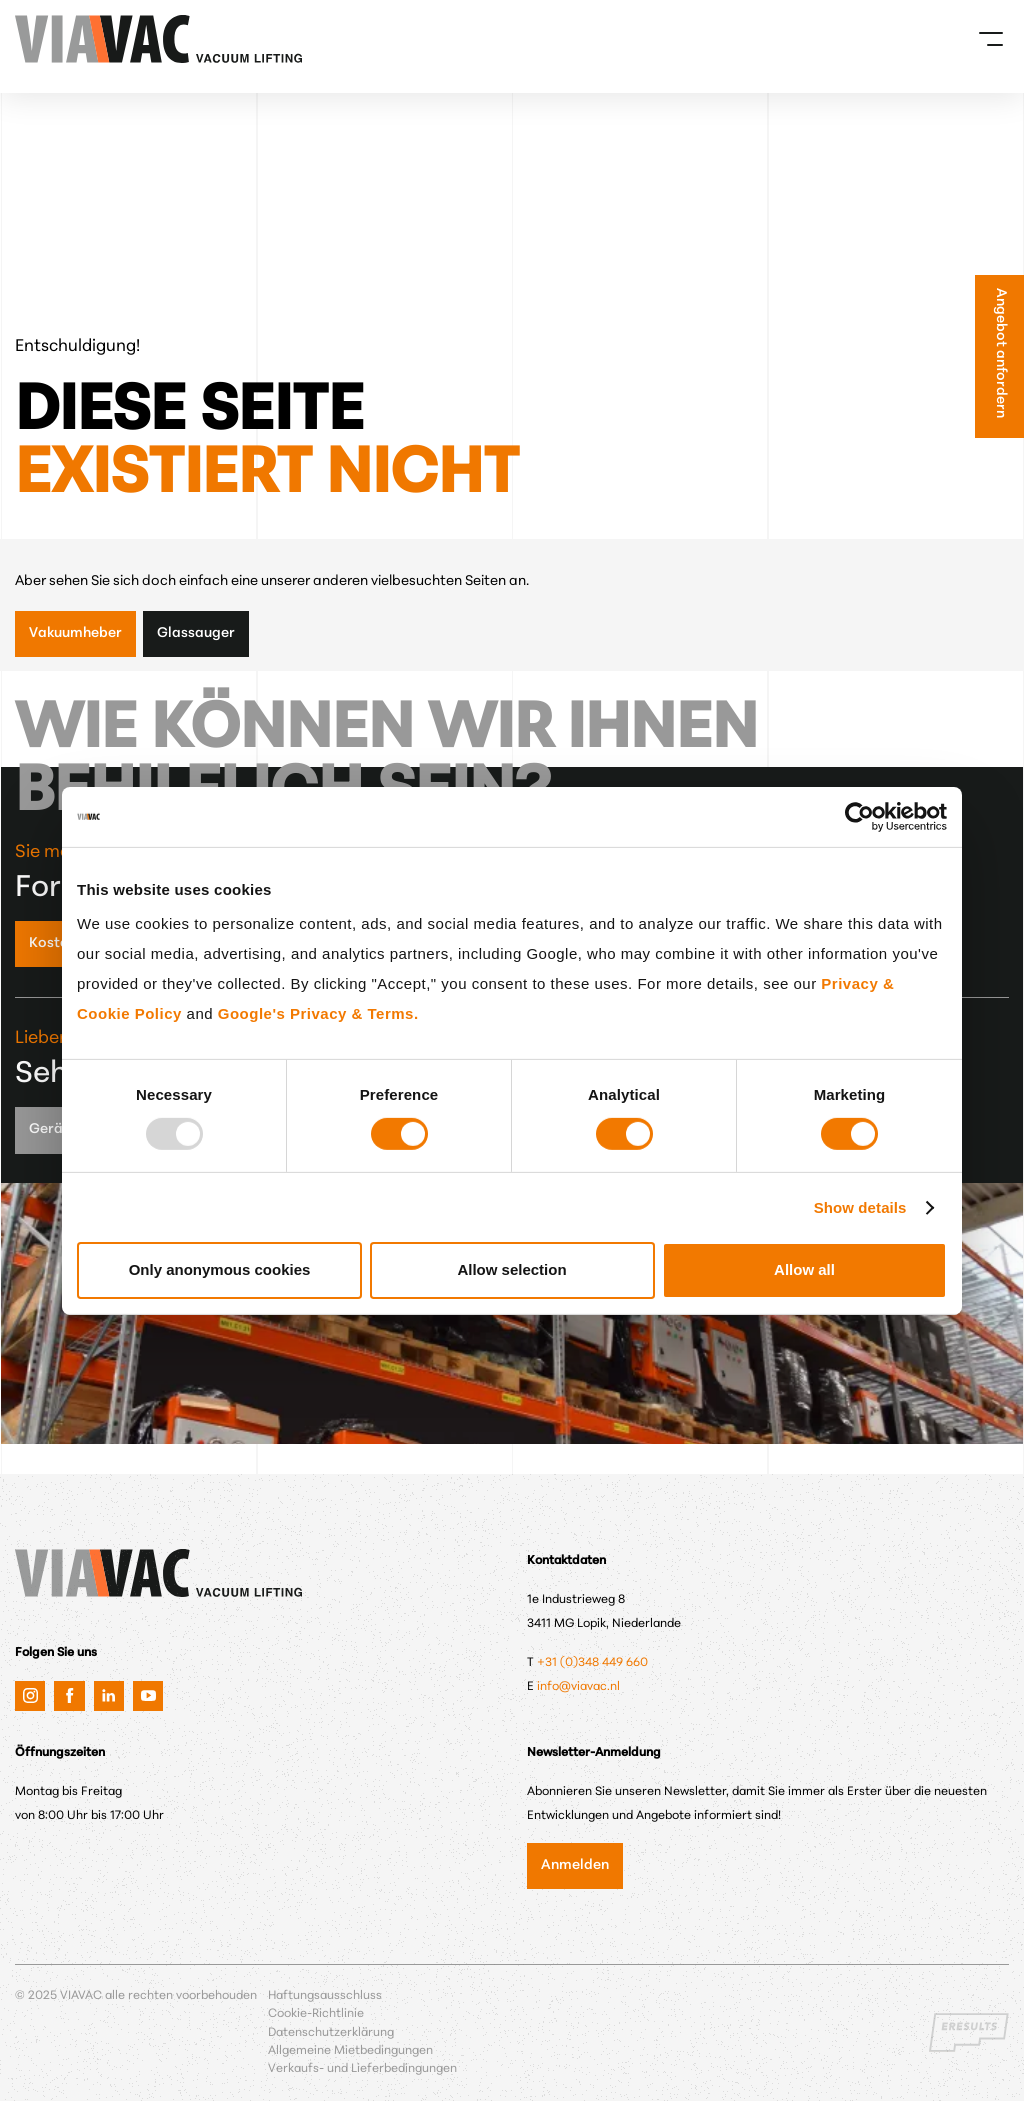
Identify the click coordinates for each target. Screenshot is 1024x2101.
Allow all (804, 1269)
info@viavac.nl (578, 1687)
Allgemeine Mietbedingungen (350, 2051)
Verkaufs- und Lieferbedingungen (362, 2069)
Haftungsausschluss (325, 1996)
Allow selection (511, 1269)
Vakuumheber (75, 633)
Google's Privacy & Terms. (318, 1013)
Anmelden (575, 1865)
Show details (860, 1207)
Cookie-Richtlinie (316, 2014)
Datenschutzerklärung (331, 2033)
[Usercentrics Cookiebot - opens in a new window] (859, 816)
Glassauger (196, 633)
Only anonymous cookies (220, 1269)
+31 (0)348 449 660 (592, 1663)
